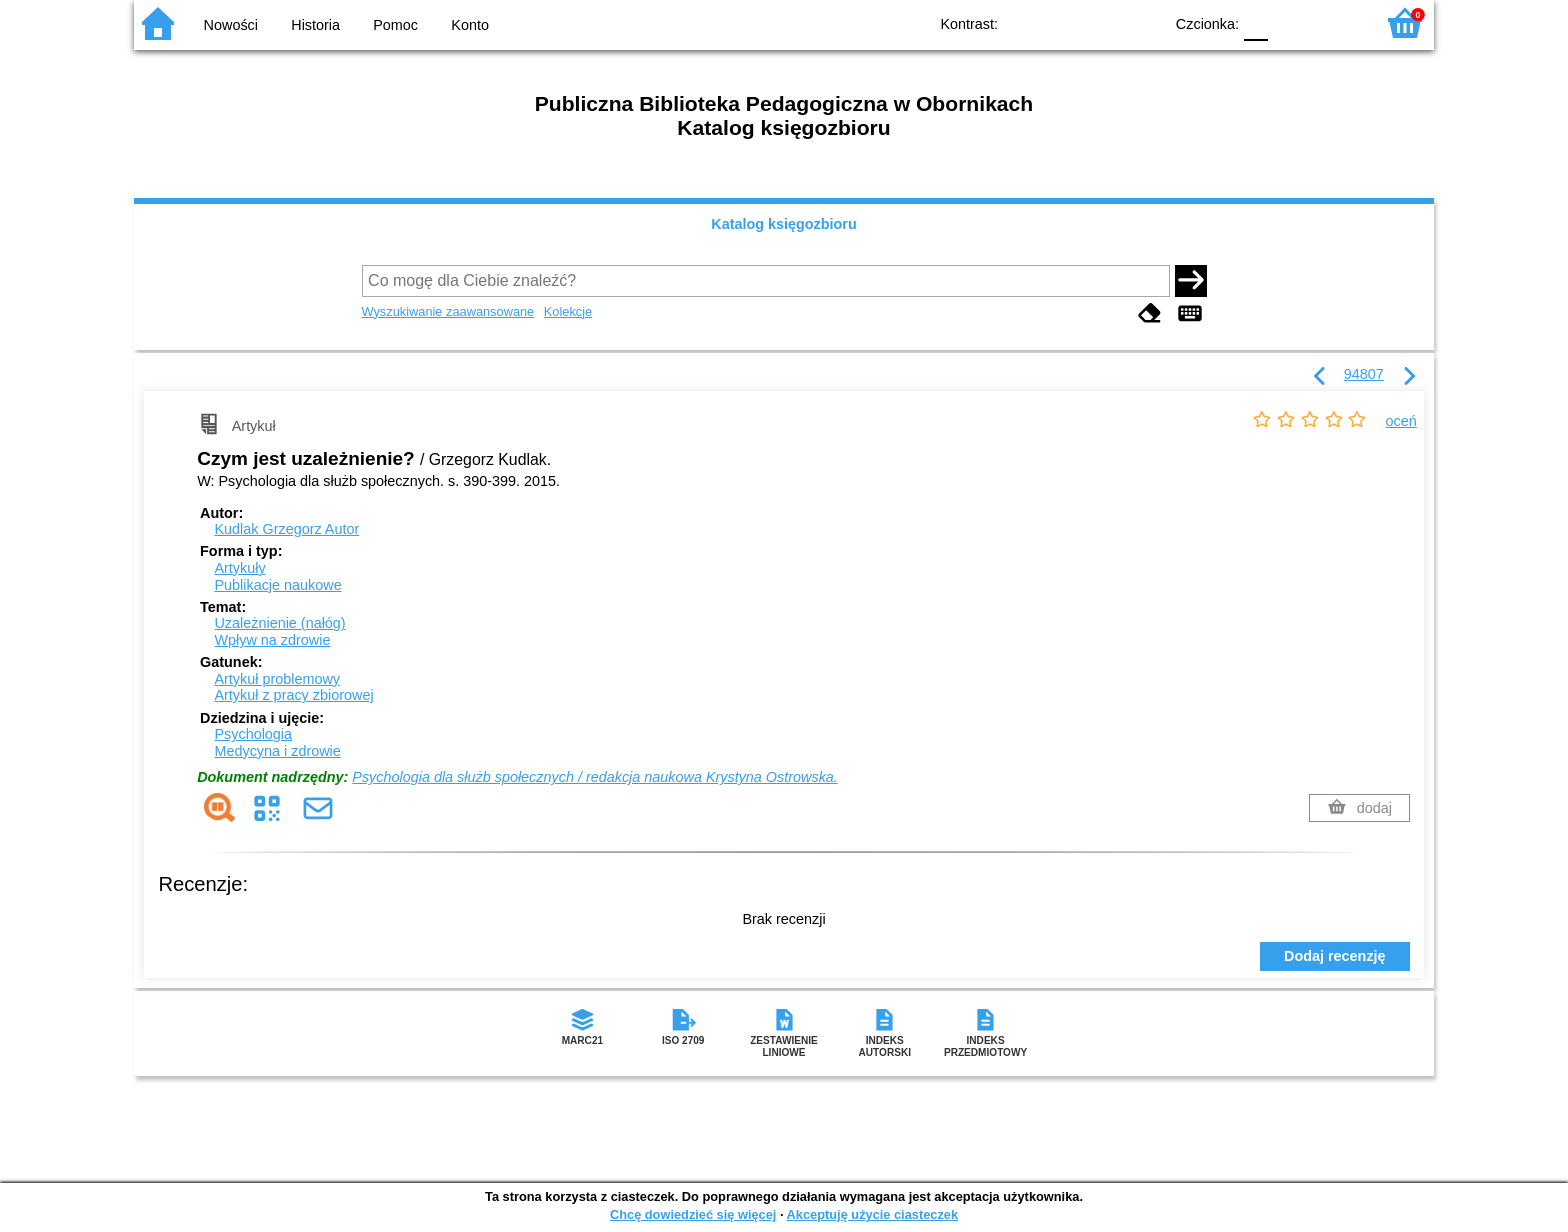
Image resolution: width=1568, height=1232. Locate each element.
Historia (315, 25)
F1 (1290, 22)
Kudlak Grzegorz (286, 529)
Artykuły (239, 568)
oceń (1401, 421)
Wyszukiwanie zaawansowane (448, 311)
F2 (1336, 22)
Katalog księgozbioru (784, 224)
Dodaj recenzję (1335, 956)
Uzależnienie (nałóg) (279, 623)
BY (1141, 22)
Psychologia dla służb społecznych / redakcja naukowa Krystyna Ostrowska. (595, 777)
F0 (1255, 22)
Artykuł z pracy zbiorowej (293, 695)
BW (1061, 22)
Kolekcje (568, 311)
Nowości (231, 25)
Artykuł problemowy (277, 679)
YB (1101, 22)
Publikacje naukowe (277, 585)
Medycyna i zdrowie (277, 751)
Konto (470, 25)
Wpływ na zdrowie (272, 640)
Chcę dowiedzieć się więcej (693, 1214)
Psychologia (253, 734)
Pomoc (395, 25)
